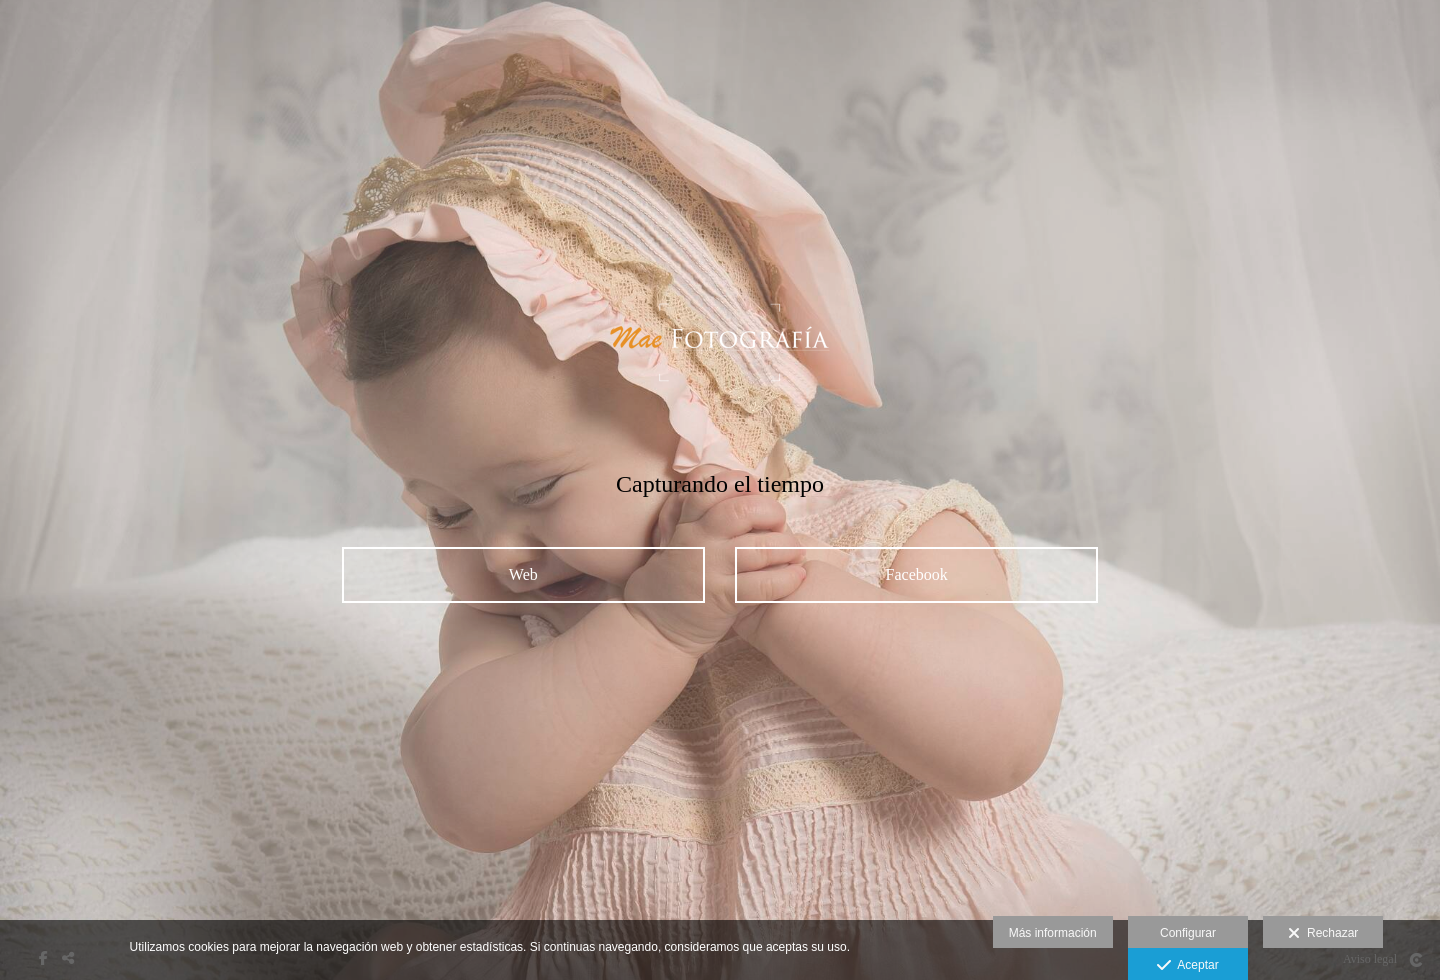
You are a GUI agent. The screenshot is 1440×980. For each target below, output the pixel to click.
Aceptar (1187, 966)
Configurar (1188, 933)
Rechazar (1323, 934)
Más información (1053, 933)
